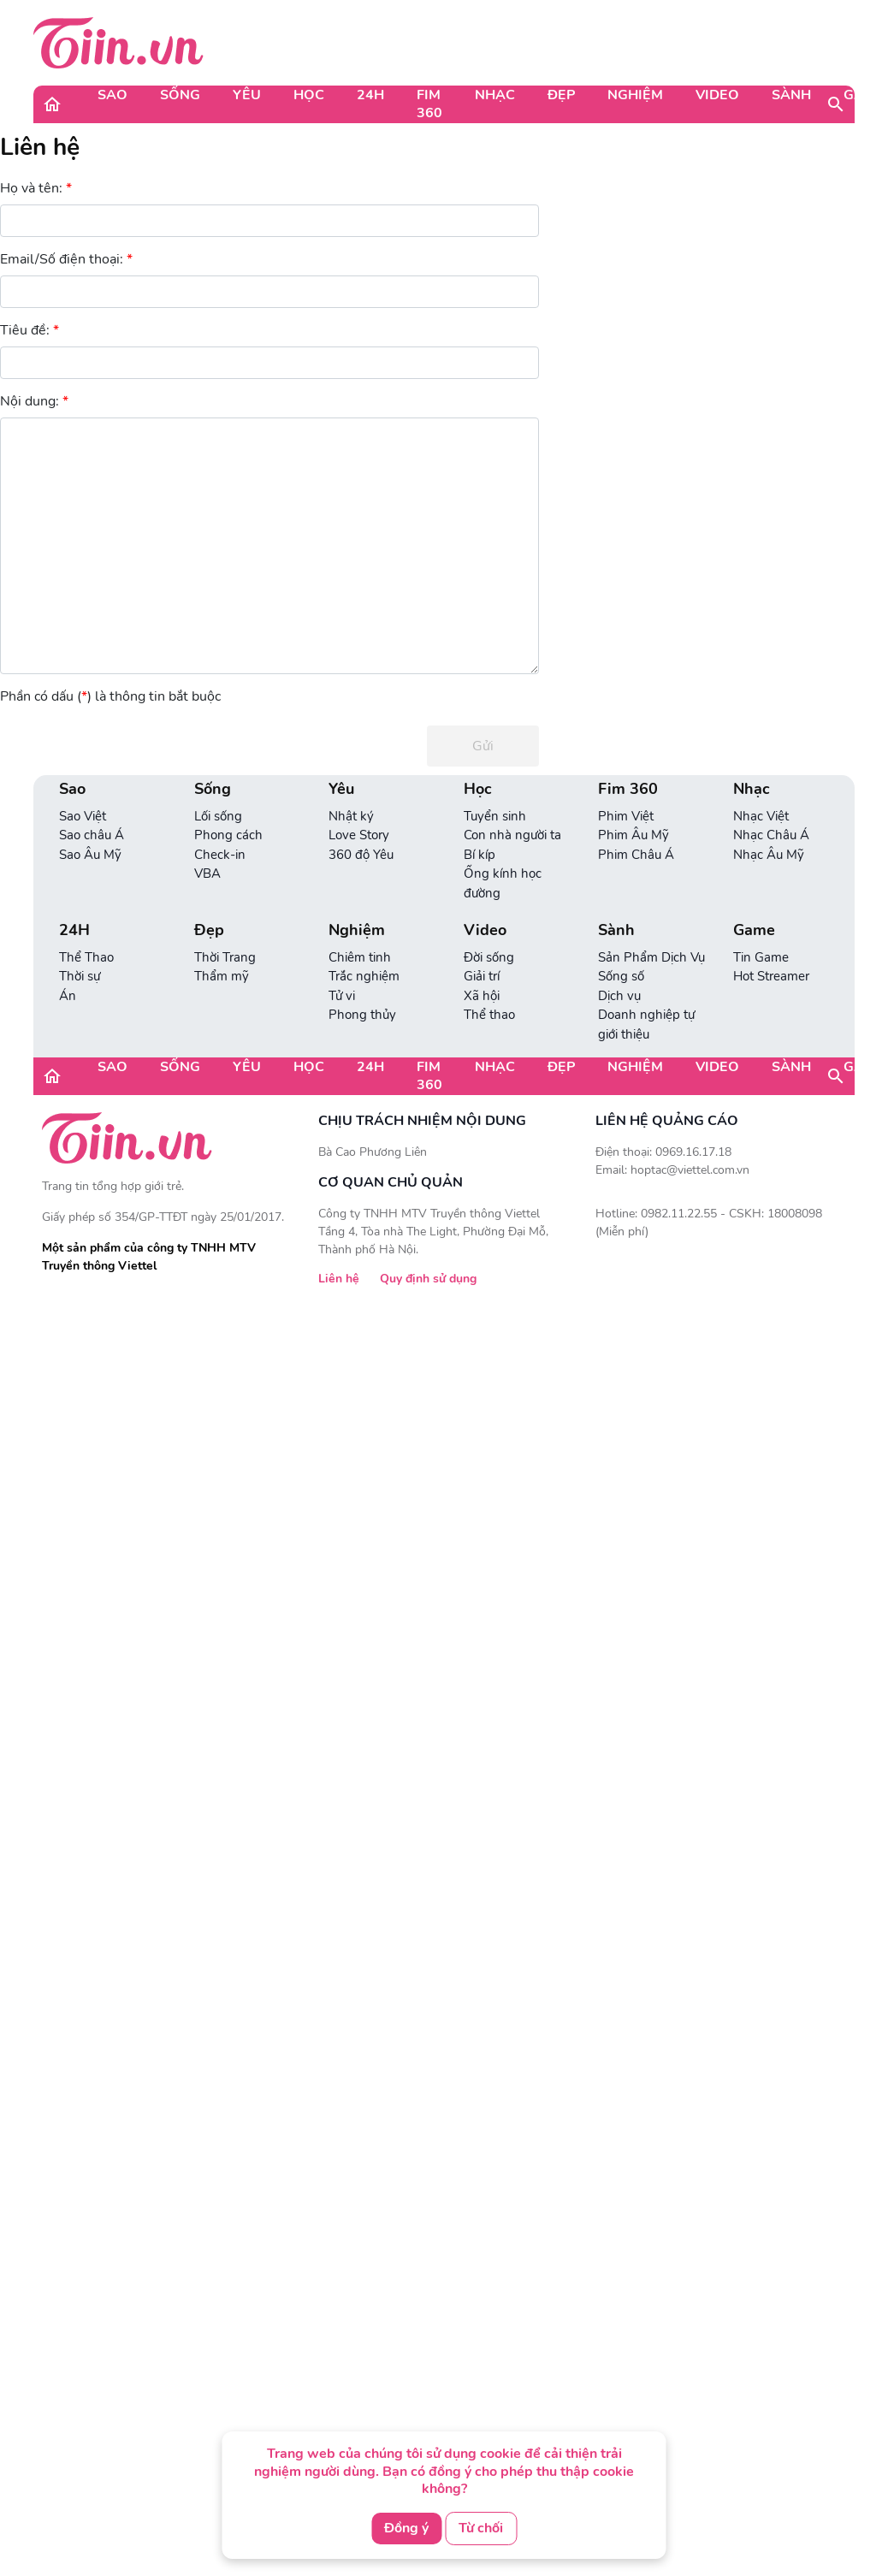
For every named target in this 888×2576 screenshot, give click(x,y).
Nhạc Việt (761, 816)
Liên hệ (40, 147)
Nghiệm (635, 95)
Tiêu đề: (29, 331)
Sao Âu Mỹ (90, 854)
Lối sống (218, 816)
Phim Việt (626, 816)
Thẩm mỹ (221, 976)
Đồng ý (406, 2528)
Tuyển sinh (495, 816)
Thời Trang (225, 957)
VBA (207, 873)
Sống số (621, 976)
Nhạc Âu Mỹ (768, 854)
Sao (112, 95)
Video (717, 95)
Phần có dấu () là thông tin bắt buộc (110, 697)
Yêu (247, 95)
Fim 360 (429, 104)
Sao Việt (82, 816)
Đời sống (489, 957)
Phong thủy (362, 1014)
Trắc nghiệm (364, 976)
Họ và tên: (36, 189)
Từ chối (481, 2528)
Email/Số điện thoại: (66, 260)
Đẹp (561, 95)
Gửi (483, 746)
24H (370, 95)
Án (67, 995)
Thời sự (79, 976)
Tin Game (761, 957)
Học (308, 95)
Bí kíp (479, 854)
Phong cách (228, 835)
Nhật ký (351, 816)
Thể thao (489, 1014)
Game (754, 930)
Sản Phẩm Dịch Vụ (651, 957)
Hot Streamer (771, 976)
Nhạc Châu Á (771, 835)
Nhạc (495, 95)
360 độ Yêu (361, 854)
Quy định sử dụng (428, 1278)
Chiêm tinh (360, 957)
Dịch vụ (619, 995)
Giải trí (482, 976)
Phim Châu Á (636, 854)
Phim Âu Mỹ (633, 835)
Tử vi (342, 995)
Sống (180, 95)
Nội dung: (34, 402)
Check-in (220, 854)
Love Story (359, 835)
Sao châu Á (91, 835)
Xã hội (482, 995)
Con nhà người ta (512, 835)
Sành (791, 95)
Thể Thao (86, 957)
